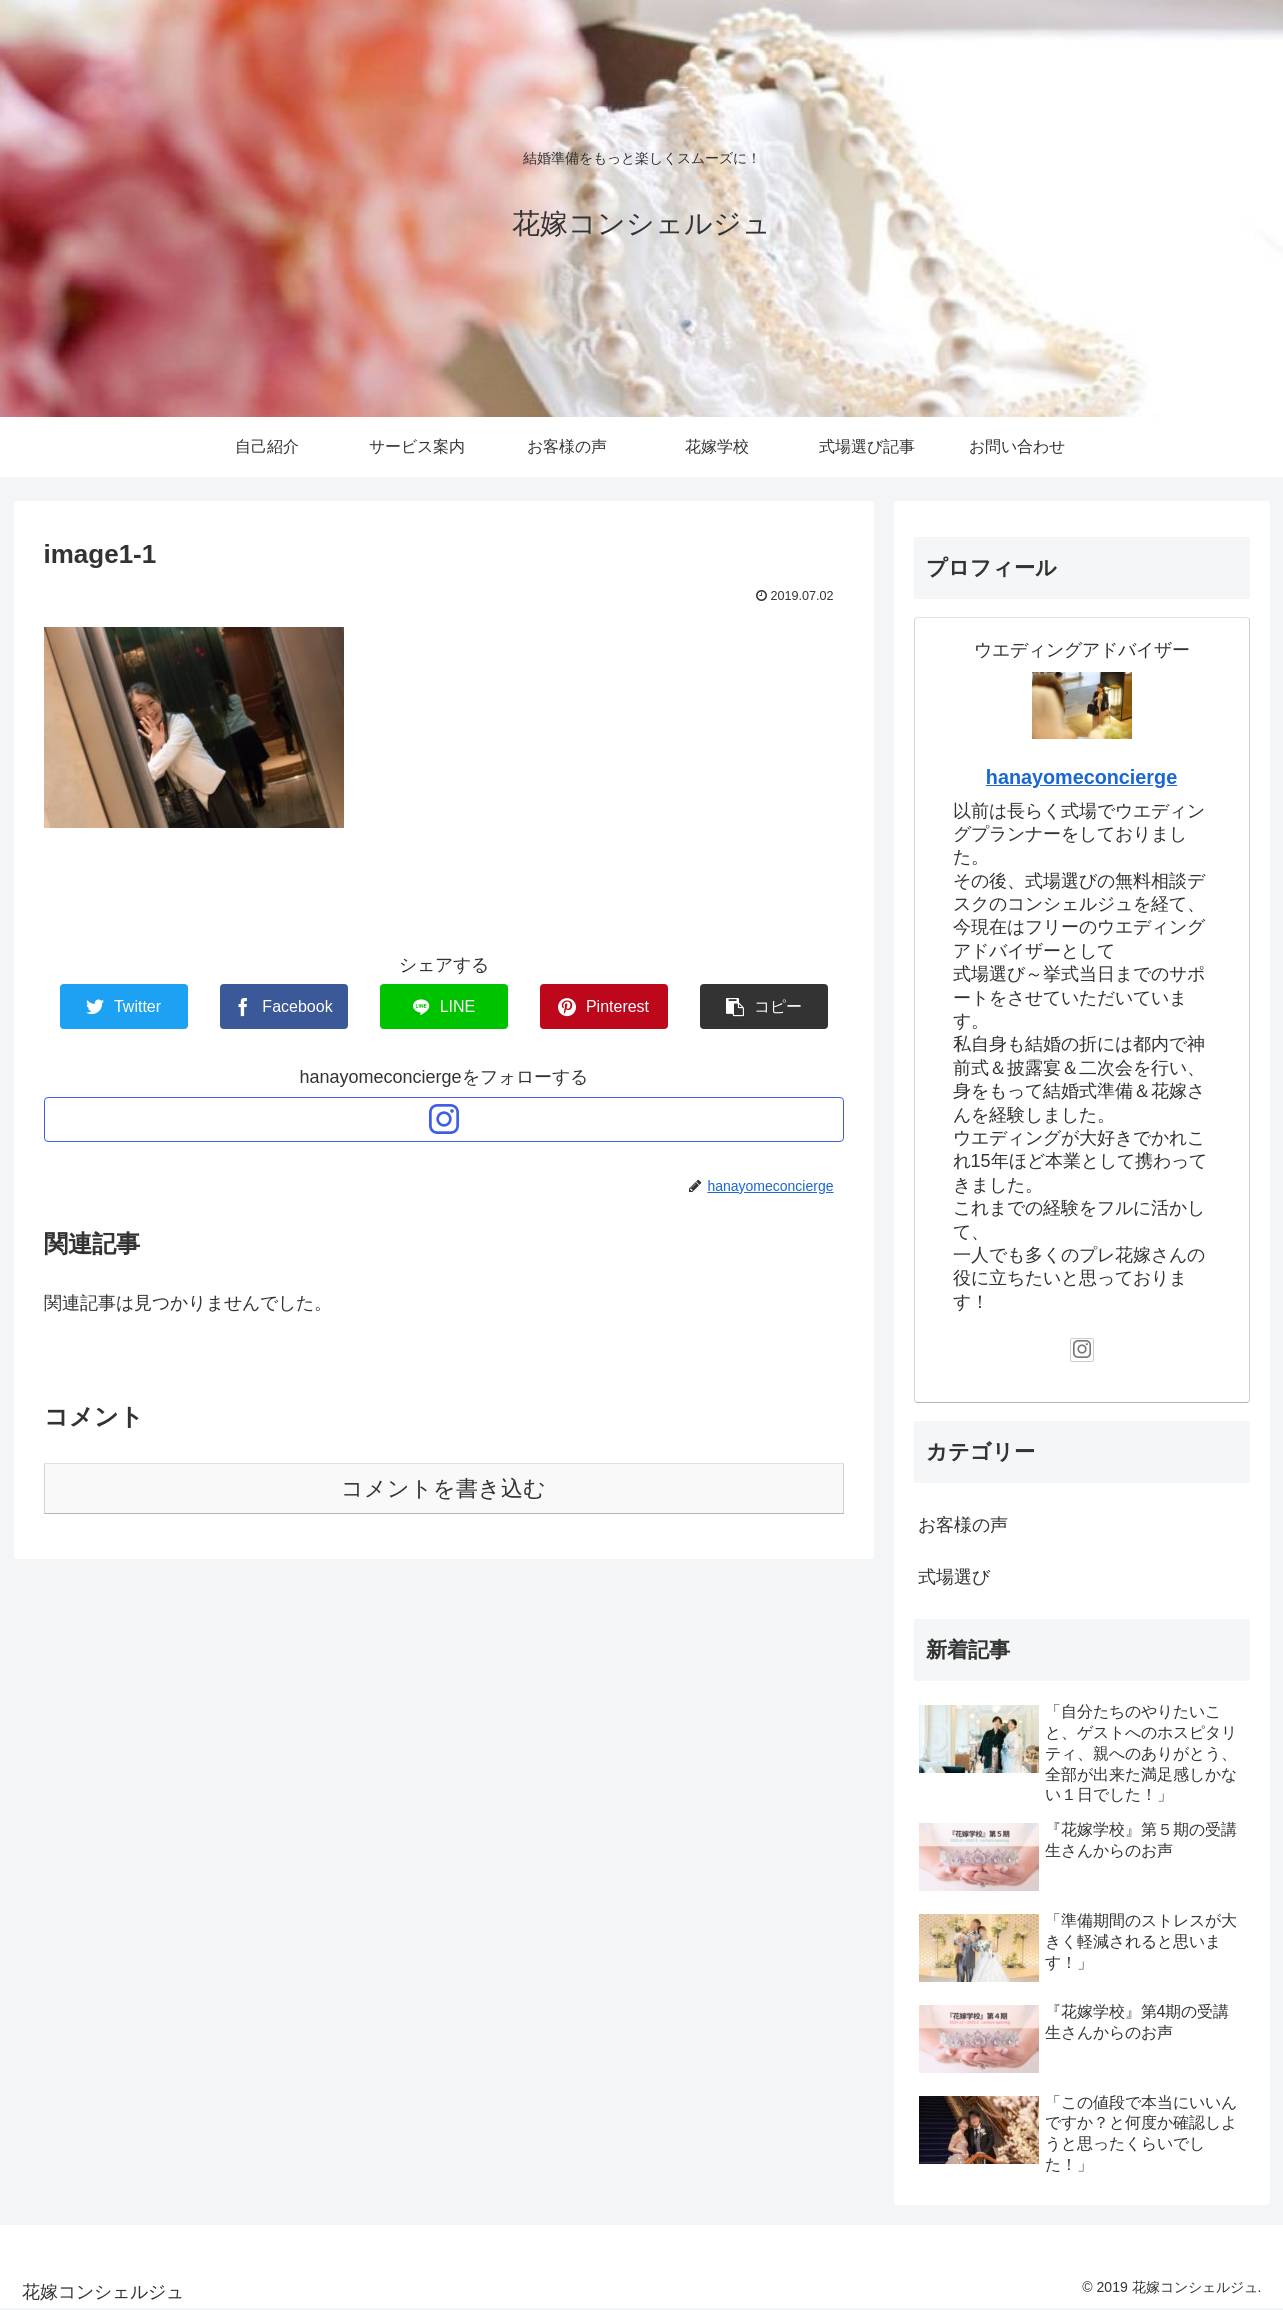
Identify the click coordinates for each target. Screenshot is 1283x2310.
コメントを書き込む (443, 1488)
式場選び (954, 1577)
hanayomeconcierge (1081, 777)
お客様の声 (963, 1525)
